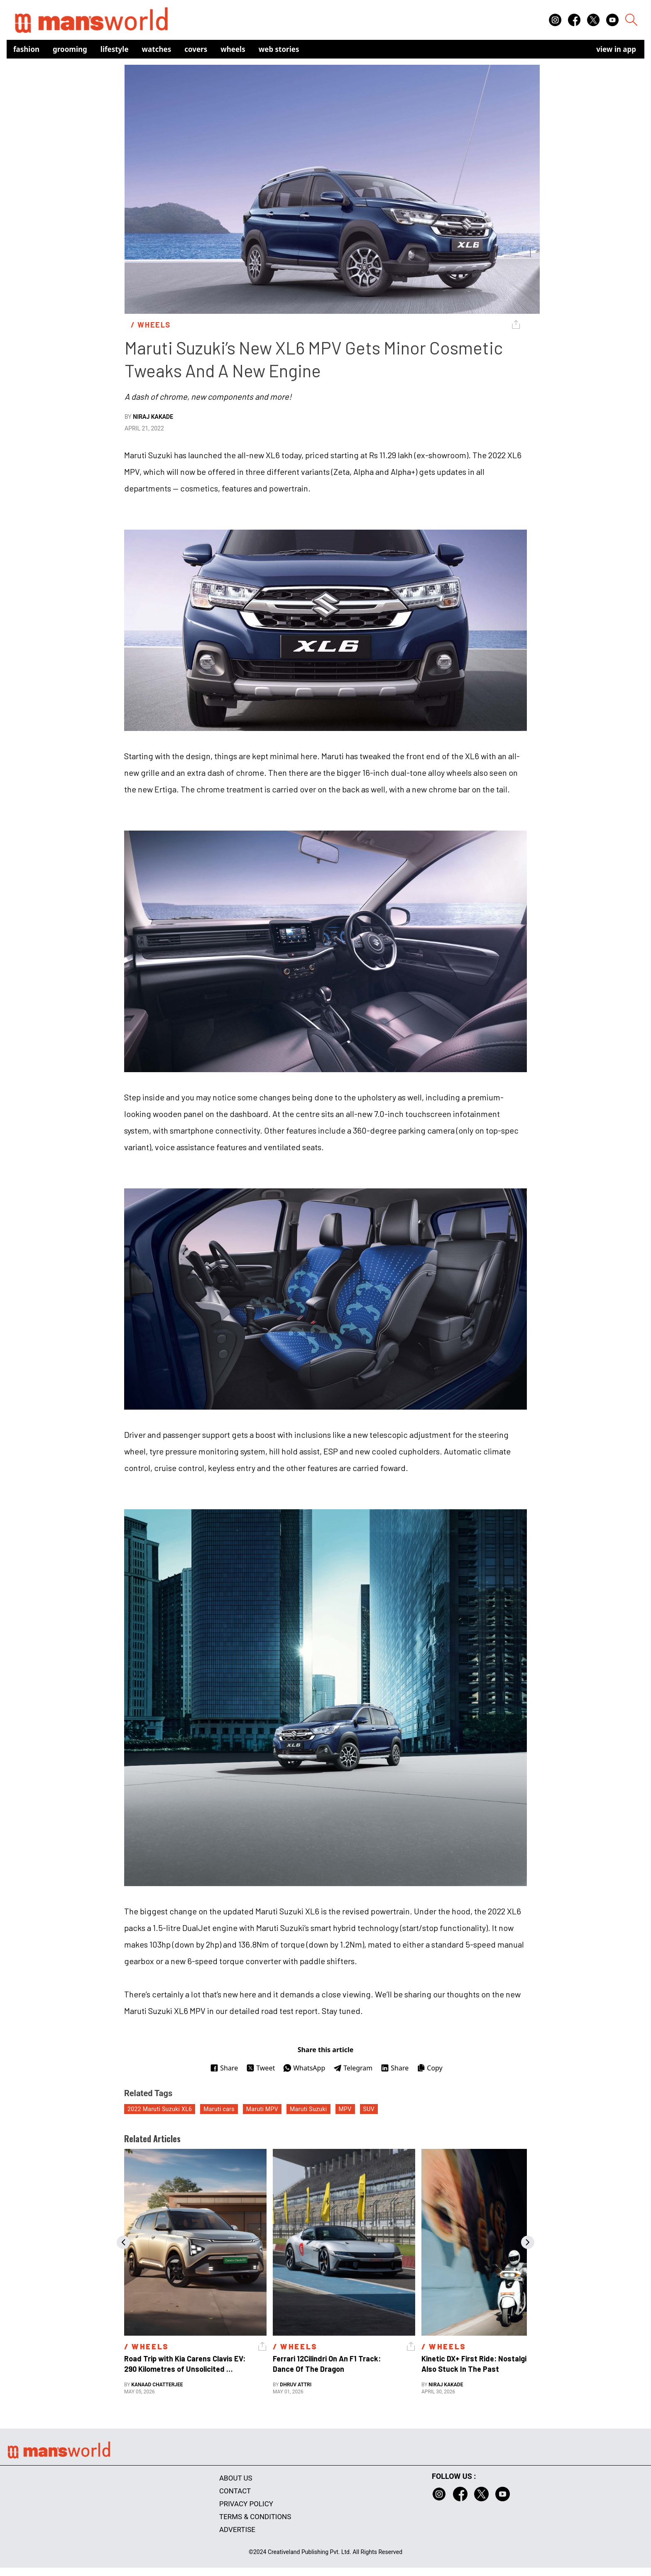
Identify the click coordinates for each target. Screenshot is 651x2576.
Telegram (352, 2068)
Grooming (70, 49)
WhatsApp (304, 2068)
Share (224, 2068)
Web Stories (279, 49)
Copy (429, 2068)
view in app (616, 49)
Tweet (260, 2068)
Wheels (232, 49)
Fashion (26, 49)
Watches (156, 49)
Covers (195, 49)
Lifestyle (114, 49)
